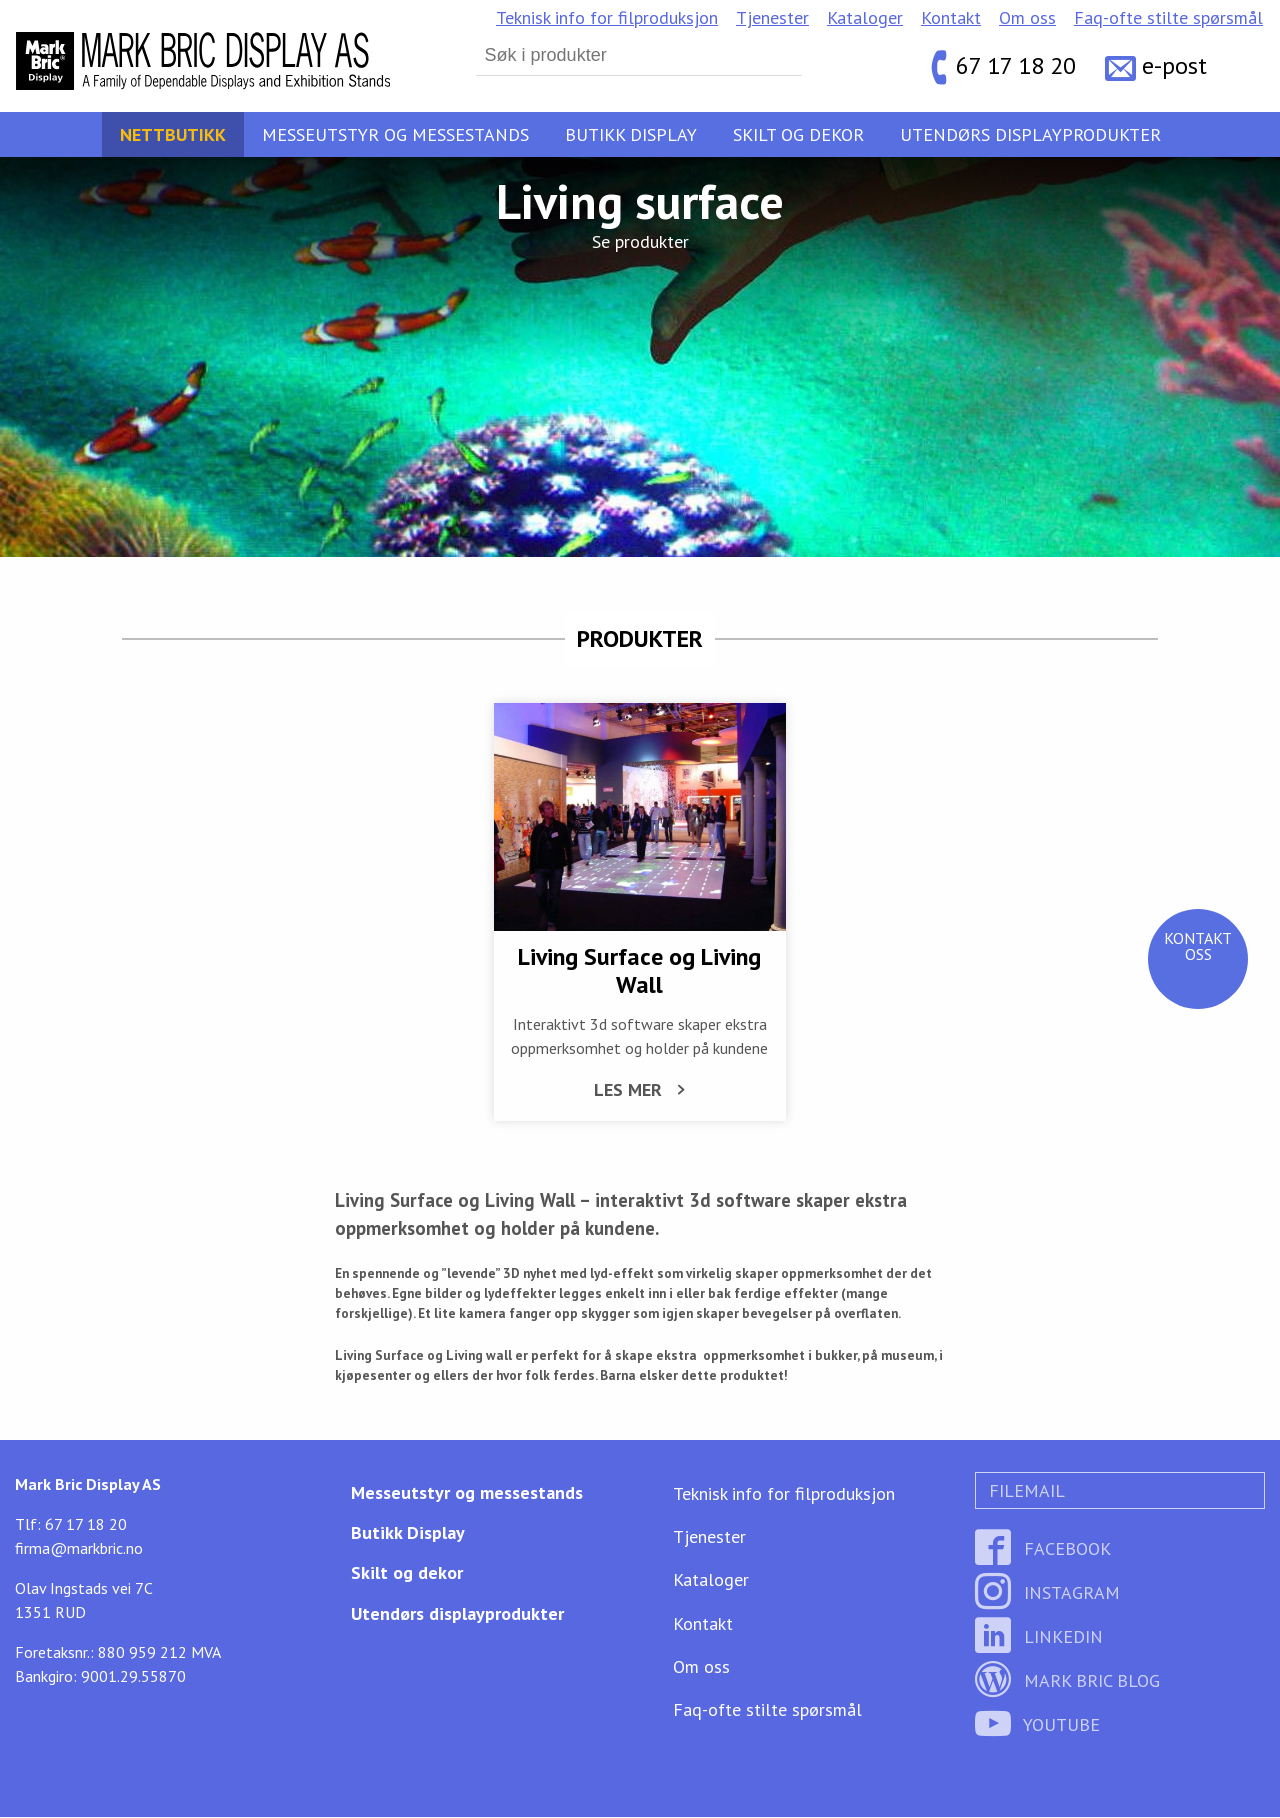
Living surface (640, 201)
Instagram (1047, 1594)
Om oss (1027, 17)
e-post (1174, 65)
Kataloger (865, 17)
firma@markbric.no (79, 1550)
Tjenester (772, 17)
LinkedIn (1039, 1638)
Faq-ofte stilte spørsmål (1168, 17)
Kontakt (951, 17)
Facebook (1043, 1550)
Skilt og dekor (798, 134)
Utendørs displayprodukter (1030, 134)
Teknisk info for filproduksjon (607, 17)
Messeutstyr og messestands (395, 134)
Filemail (1024, 1492)
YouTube (1037, 1726)
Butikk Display (631, 134)
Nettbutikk (173, 134)
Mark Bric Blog (1067, 1682)
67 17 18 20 (1016, 65)
